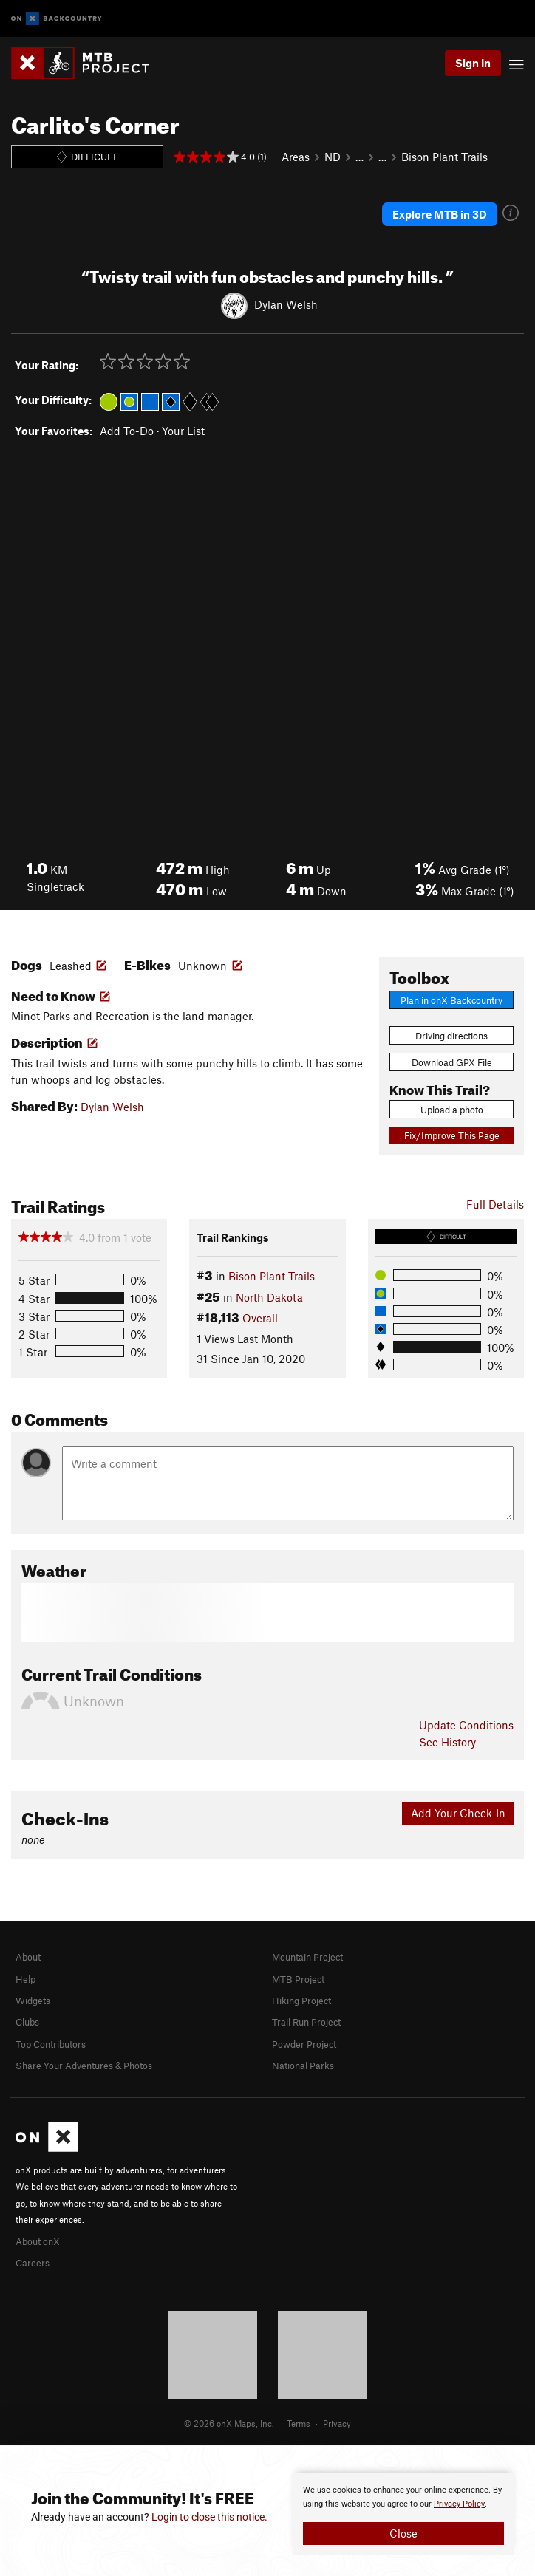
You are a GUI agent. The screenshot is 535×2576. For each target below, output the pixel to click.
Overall (260, 1318)
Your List (183, 430)
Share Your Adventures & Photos (84, 2065)
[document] (403, 2514)
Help (25, 1979)
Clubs (27, 2022)
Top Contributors (51, 2044)
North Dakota (269, 1297)
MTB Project (298, 1979)
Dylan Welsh (286, 304)
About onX (38, 2241)
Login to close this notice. (209, 2517)
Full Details (495, 1204)
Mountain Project (307, 1957)
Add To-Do (127, 430)
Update (466, 1725)
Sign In (473, 62)
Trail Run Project (306, 2022)
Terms (298, 2423)
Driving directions (451, 1036)
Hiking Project (301, 2000)
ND (332, 156)
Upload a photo (451, 1110)
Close (403, 2533)
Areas (296, 156)
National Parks (303, 2065)
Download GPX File (452, 1062)
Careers (33, 2263)
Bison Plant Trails (444, 156)
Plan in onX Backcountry (451, 1000)
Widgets (33, 2000)
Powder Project (304, 2044)
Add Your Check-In (458, 1813)
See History (447, 1742)
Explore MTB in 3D (439, 214)
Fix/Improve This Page (452, 1135)
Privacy (337, 2423)
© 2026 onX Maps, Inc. (229, 2423)
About (28, 1957)
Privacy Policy (459, 2504)
